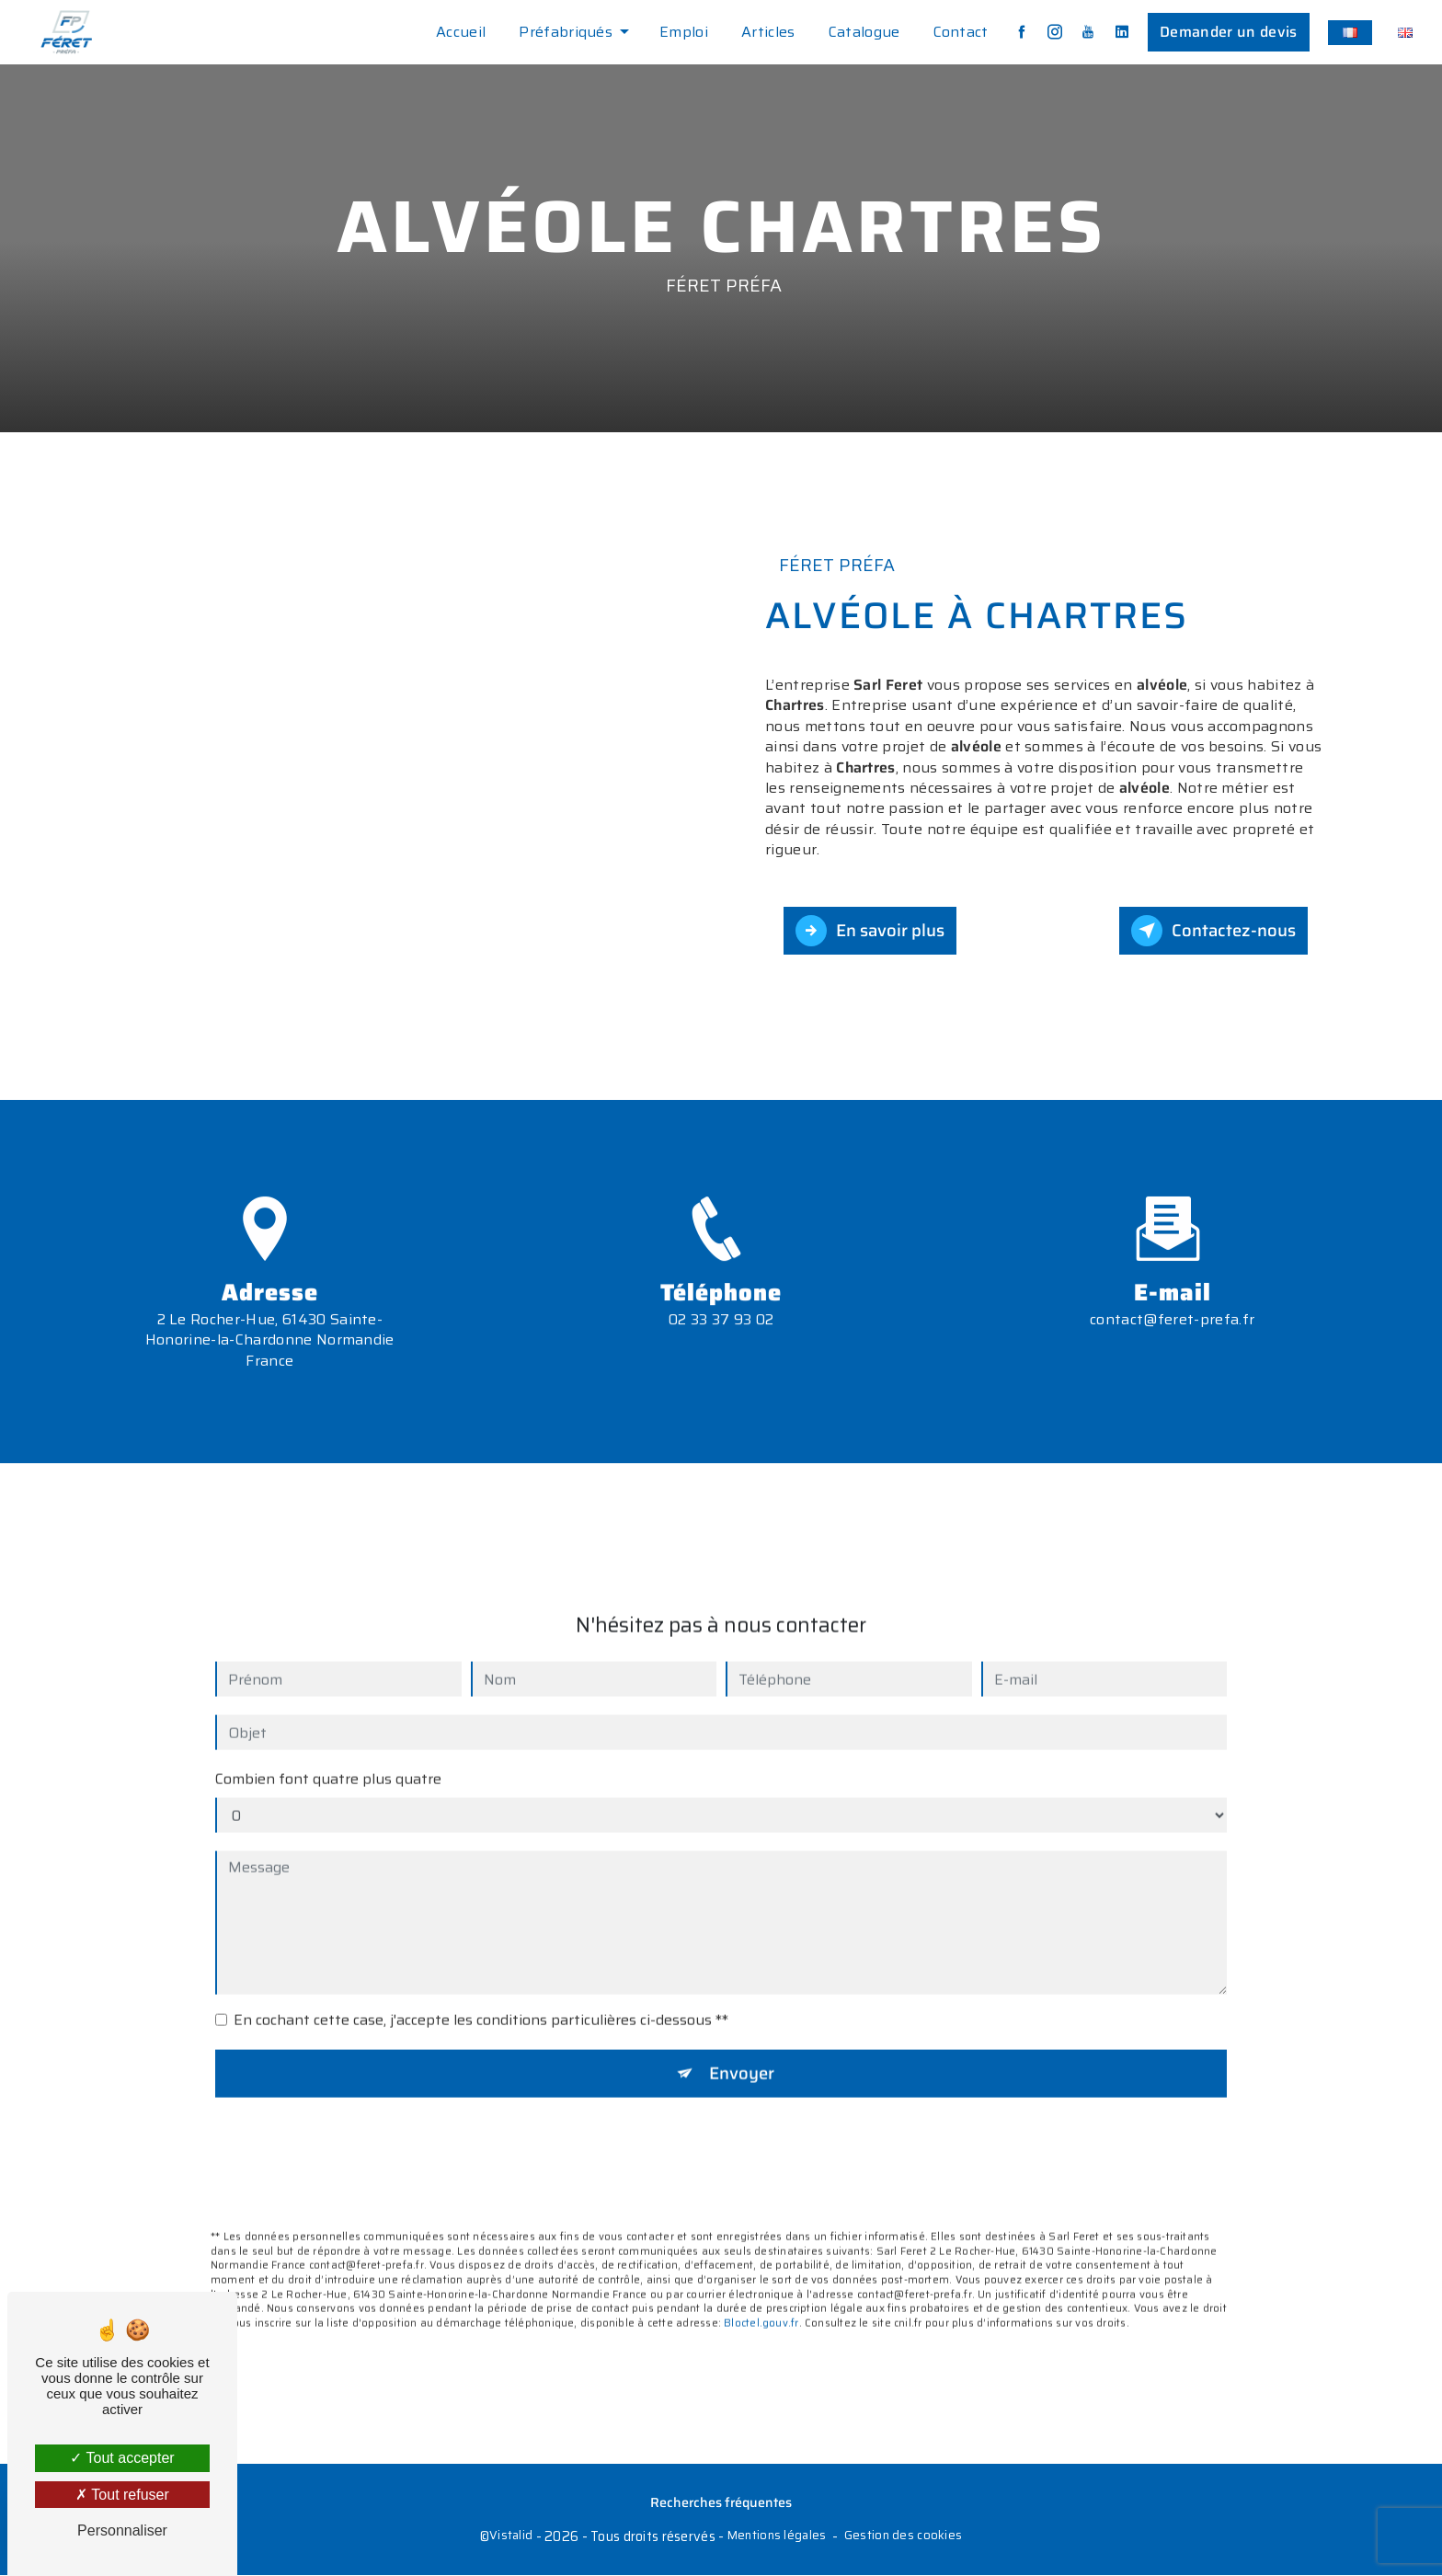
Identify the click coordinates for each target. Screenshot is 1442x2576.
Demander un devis (1227, 31)
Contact (959, 31)
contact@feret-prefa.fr (1172, 1292)
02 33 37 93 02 (721, 1345)
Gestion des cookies (903, 2537)
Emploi (682, 31)
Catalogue (862, 31)
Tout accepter (122, 2458)
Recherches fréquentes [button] (721, 2503)
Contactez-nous (1212, 930)
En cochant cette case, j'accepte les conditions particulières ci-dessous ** (481, 1994)
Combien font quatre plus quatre (328, 1753)
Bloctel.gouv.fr (761, 2297)
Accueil (460, 31)
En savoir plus (872, 930)
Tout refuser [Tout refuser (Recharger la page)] (122, 2494)
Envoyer (741, 2047)
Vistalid (510, 2537)
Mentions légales (777, 2537)
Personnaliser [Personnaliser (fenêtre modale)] (122, 2530)
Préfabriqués (565, 31)
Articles (767, 31)
